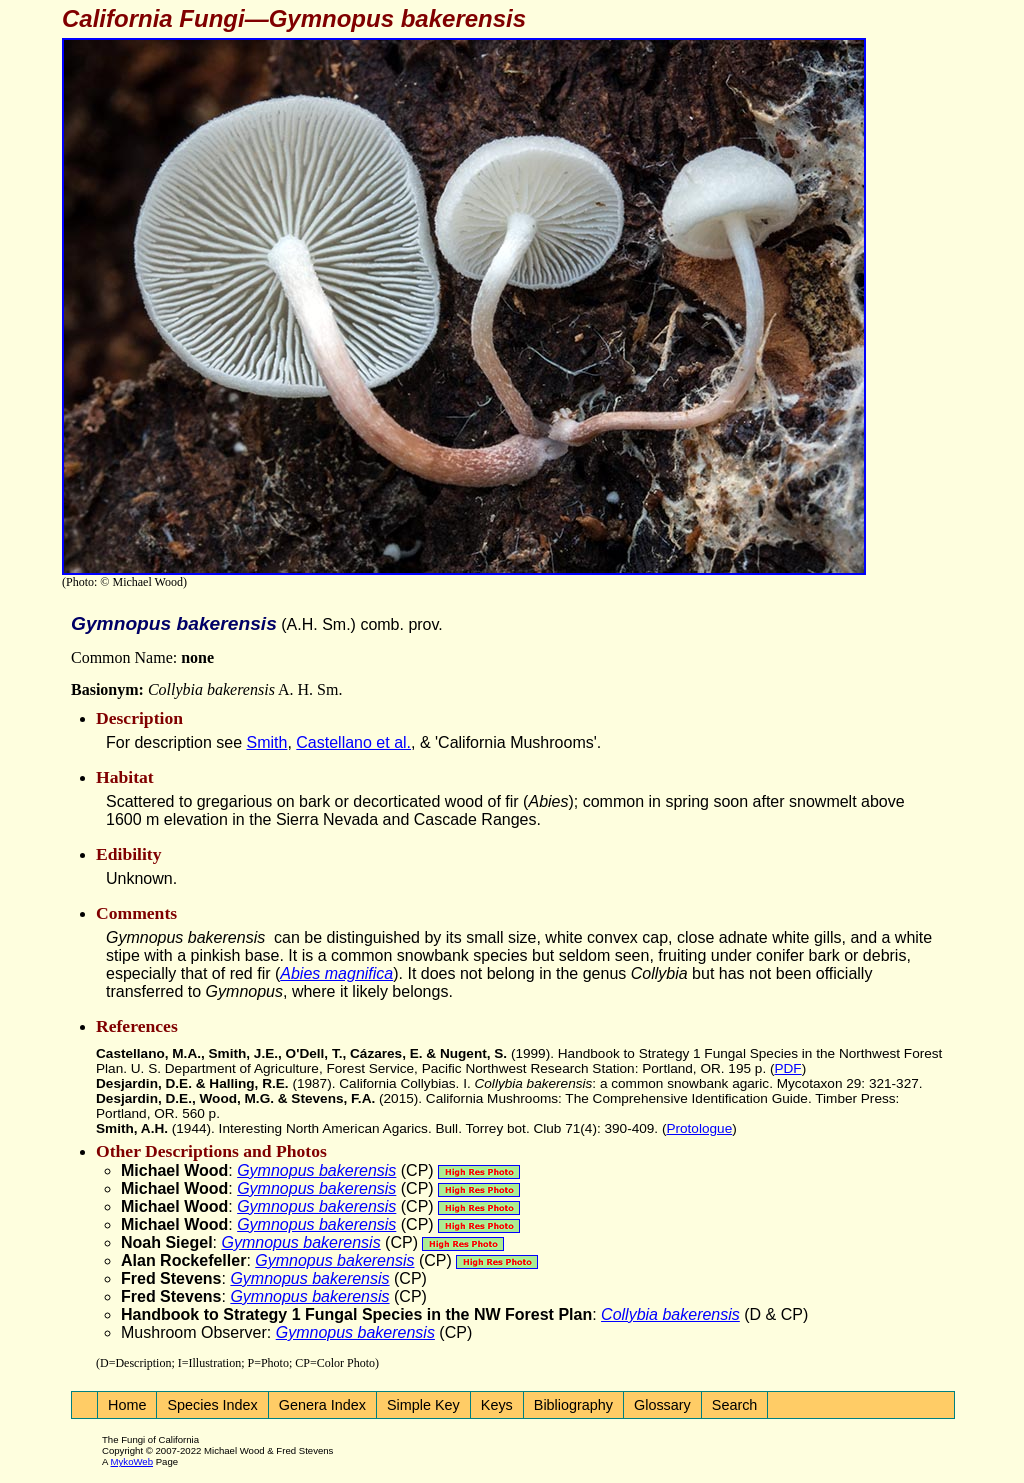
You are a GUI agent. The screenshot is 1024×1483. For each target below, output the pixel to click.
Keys (497, 1405)
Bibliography (573, 1405)
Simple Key (423, 1405)
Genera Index (322, 1405)
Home (127, 1405)
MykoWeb (132, 1461)
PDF (787, 1068)
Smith (267, 742)
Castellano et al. (353, 742)
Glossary (662, 1405)
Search (735, 1405)
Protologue (699, 1128)
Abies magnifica (336, 973)
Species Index (212, 1405)
